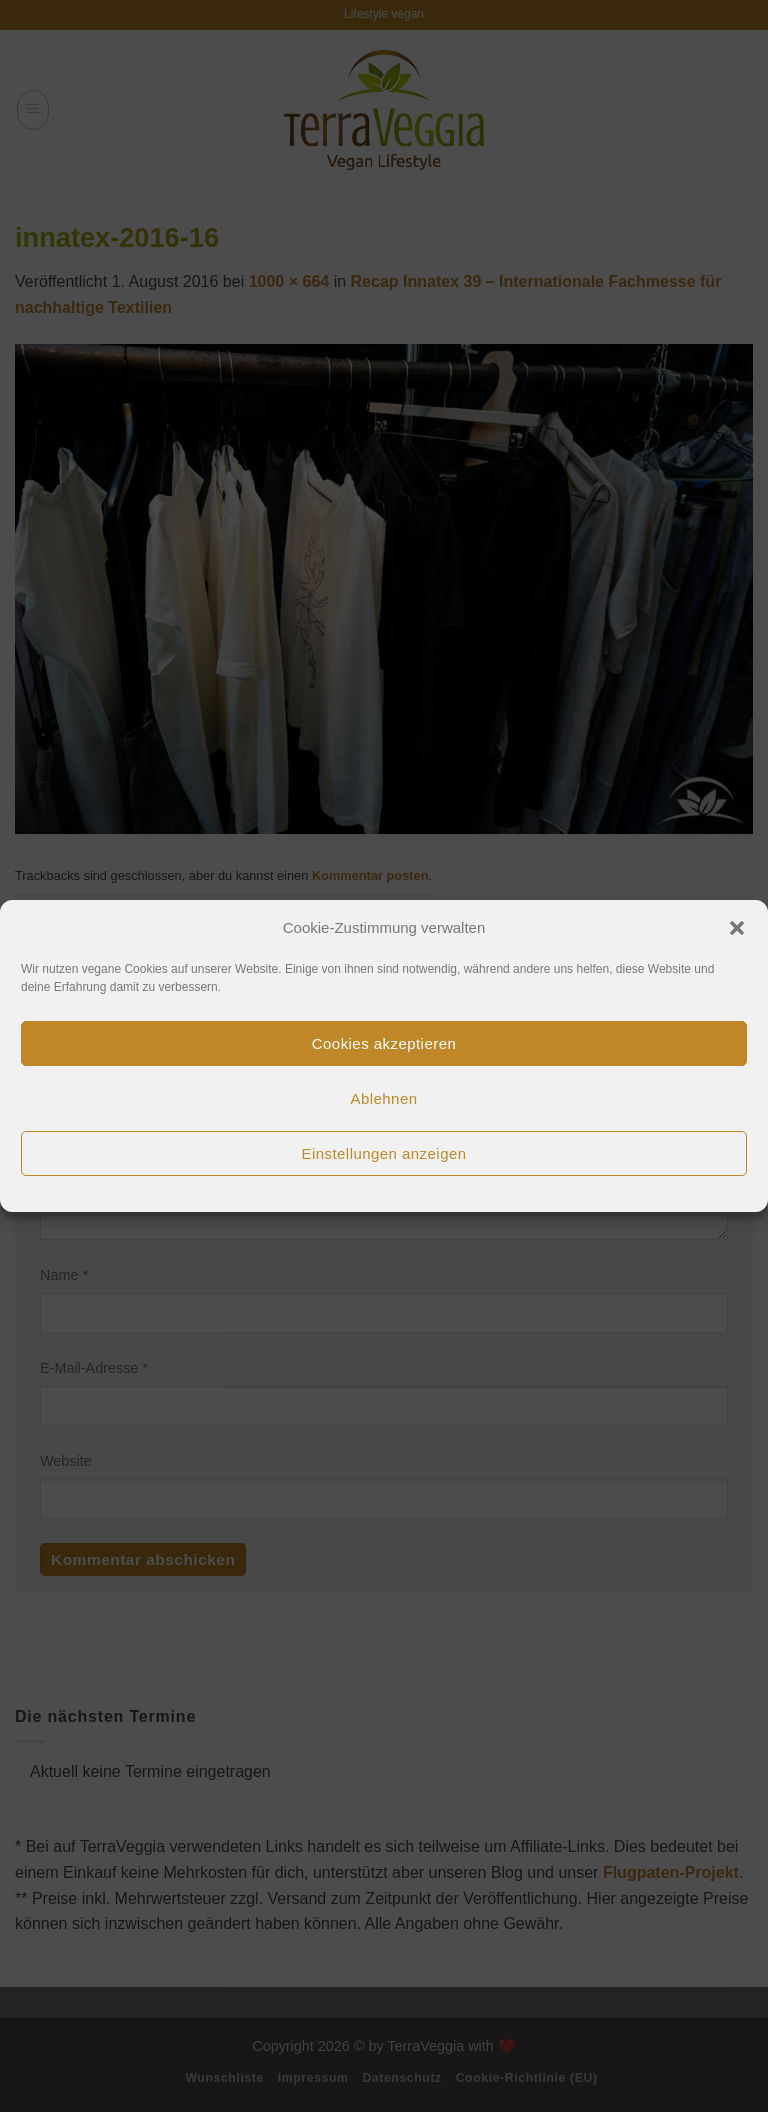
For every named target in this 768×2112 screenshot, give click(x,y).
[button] (737, 928)
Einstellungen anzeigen (383, 1153)
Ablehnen (384, 1098)
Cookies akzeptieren (384, 1043)
